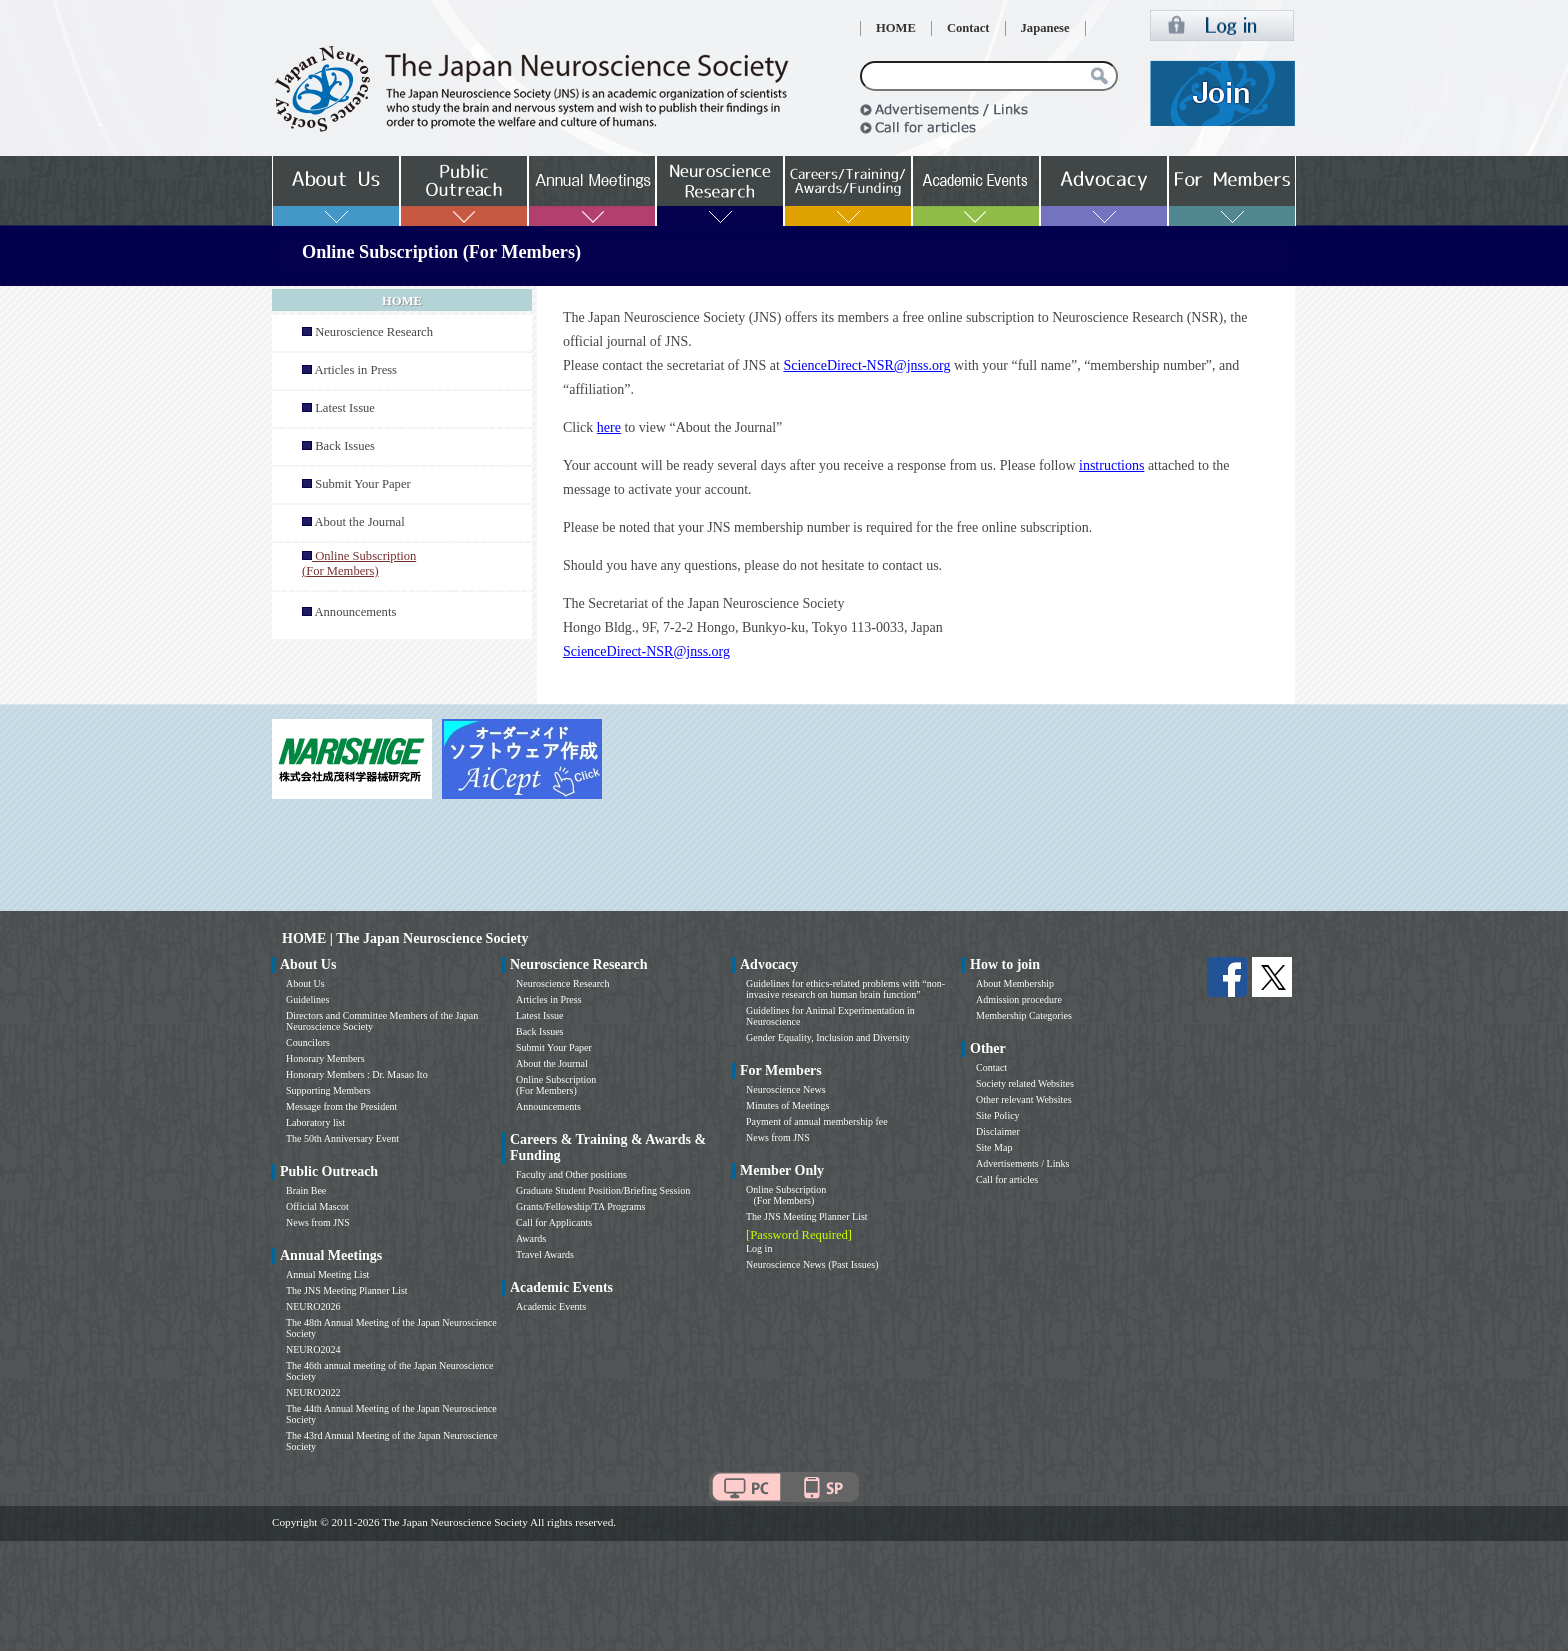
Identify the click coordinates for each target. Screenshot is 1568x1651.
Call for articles (1007, 1179)
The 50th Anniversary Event (342, 1138)
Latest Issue (345, 408)
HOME (896, 28)
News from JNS (318, 1222)
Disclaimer (998, 1131)
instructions (1111, 465)
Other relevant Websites (1024, 1099)
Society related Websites (1025, 1083)
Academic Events (551, 1306)
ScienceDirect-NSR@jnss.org (866, 365)
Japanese (1045, 28)
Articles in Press (355, 370)
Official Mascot (317, 1206)
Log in (759, 1248)
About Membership (1015, 983)
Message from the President (341, 1106)
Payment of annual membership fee (817, 1121)
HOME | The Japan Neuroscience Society (405, 938)
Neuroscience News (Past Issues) (812, 1264)
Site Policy (998, 1115)
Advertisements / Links (1022, 1163)
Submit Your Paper (363, 484)
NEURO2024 (313, 1349)
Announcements (355, 612)
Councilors (308, 1042)
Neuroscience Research (374, 332)
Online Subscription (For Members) (556, 1085)
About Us (305, 983)
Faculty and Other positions (571, 1174)
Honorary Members (325, 1058)
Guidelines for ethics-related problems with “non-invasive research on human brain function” (845, 989)
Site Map (994, 1147)
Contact (968, 28)
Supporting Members (328, 1090)
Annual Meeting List (327, 1274)
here (609, 427)
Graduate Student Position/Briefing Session (603, 1190)
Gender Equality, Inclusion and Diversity (828, 1037)
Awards (531, 1238)
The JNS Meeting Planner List (347, 1290)
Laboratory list (315, 1122)
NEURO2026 (313, 1306)
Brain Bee (306, 1190)
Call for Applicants (554, 1222)
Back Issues (345, 446)
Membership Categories (1024, 1015)
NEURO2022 (313, 1392)
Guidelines (307, 999)
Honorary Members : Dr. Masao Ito (357, 1074)
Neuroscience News (786, 1089)
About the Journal (359, 522)
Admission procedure (1019, 999)
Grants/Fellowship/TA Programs (580, 1206)
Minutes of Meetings (787, 1105)
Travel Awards (545, 1254)
